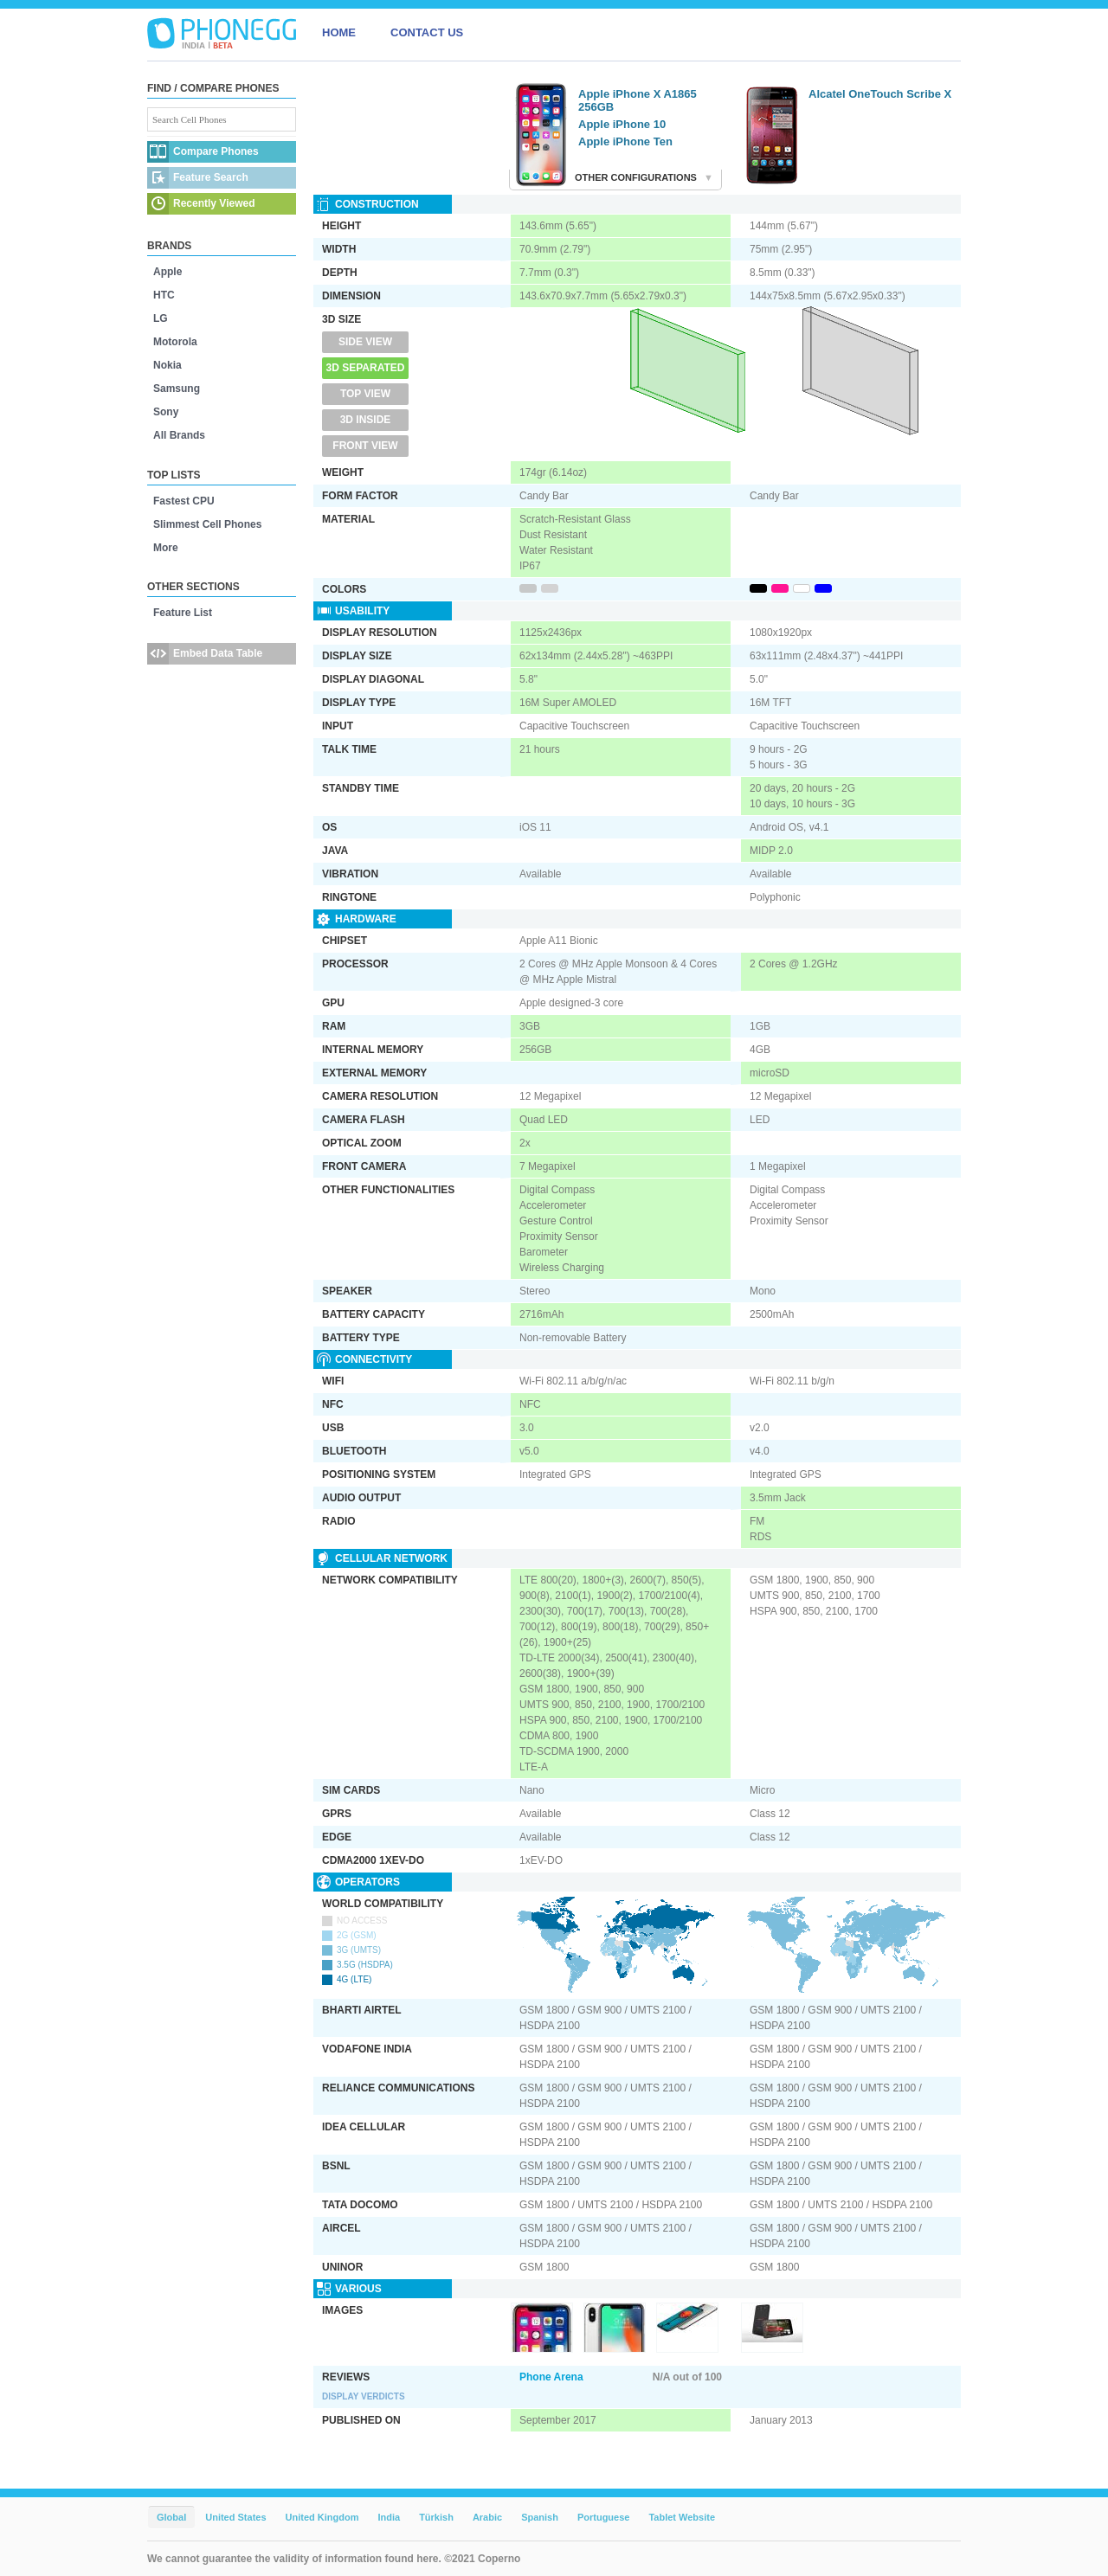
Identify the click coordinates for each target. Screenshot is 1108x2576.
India (388, 2517)
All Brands (179, 435)
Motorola (175, 342)
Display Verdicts (363, 2396)
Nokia (167, 365)
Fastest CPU (184, 501)
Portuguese (603, 2517)
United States (235, 2517)
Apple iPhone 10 (622, 124)
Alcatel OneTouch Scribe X (879, 93)
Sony (165, 412)
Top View (365, 394)
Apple (167, 272)
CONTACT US (426, 32)
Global (171, 2517)
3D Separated (365, 368)
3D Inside (365, 420)
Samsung (176, 388)
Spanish (539, 2517)
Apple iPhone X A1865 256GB (637, 100)
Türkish (436, 2517)
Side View (365, 342)
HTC (164, 295)
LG (160, 318)
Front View (364, 446)
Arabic (487, 2517)
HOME (339, 32)
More (165, 548)
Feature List (182, 613)
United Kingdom (322, 2517)
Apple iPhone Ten (625, 141)
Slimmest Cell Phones (207, 524)
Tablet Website (681, 2517)
